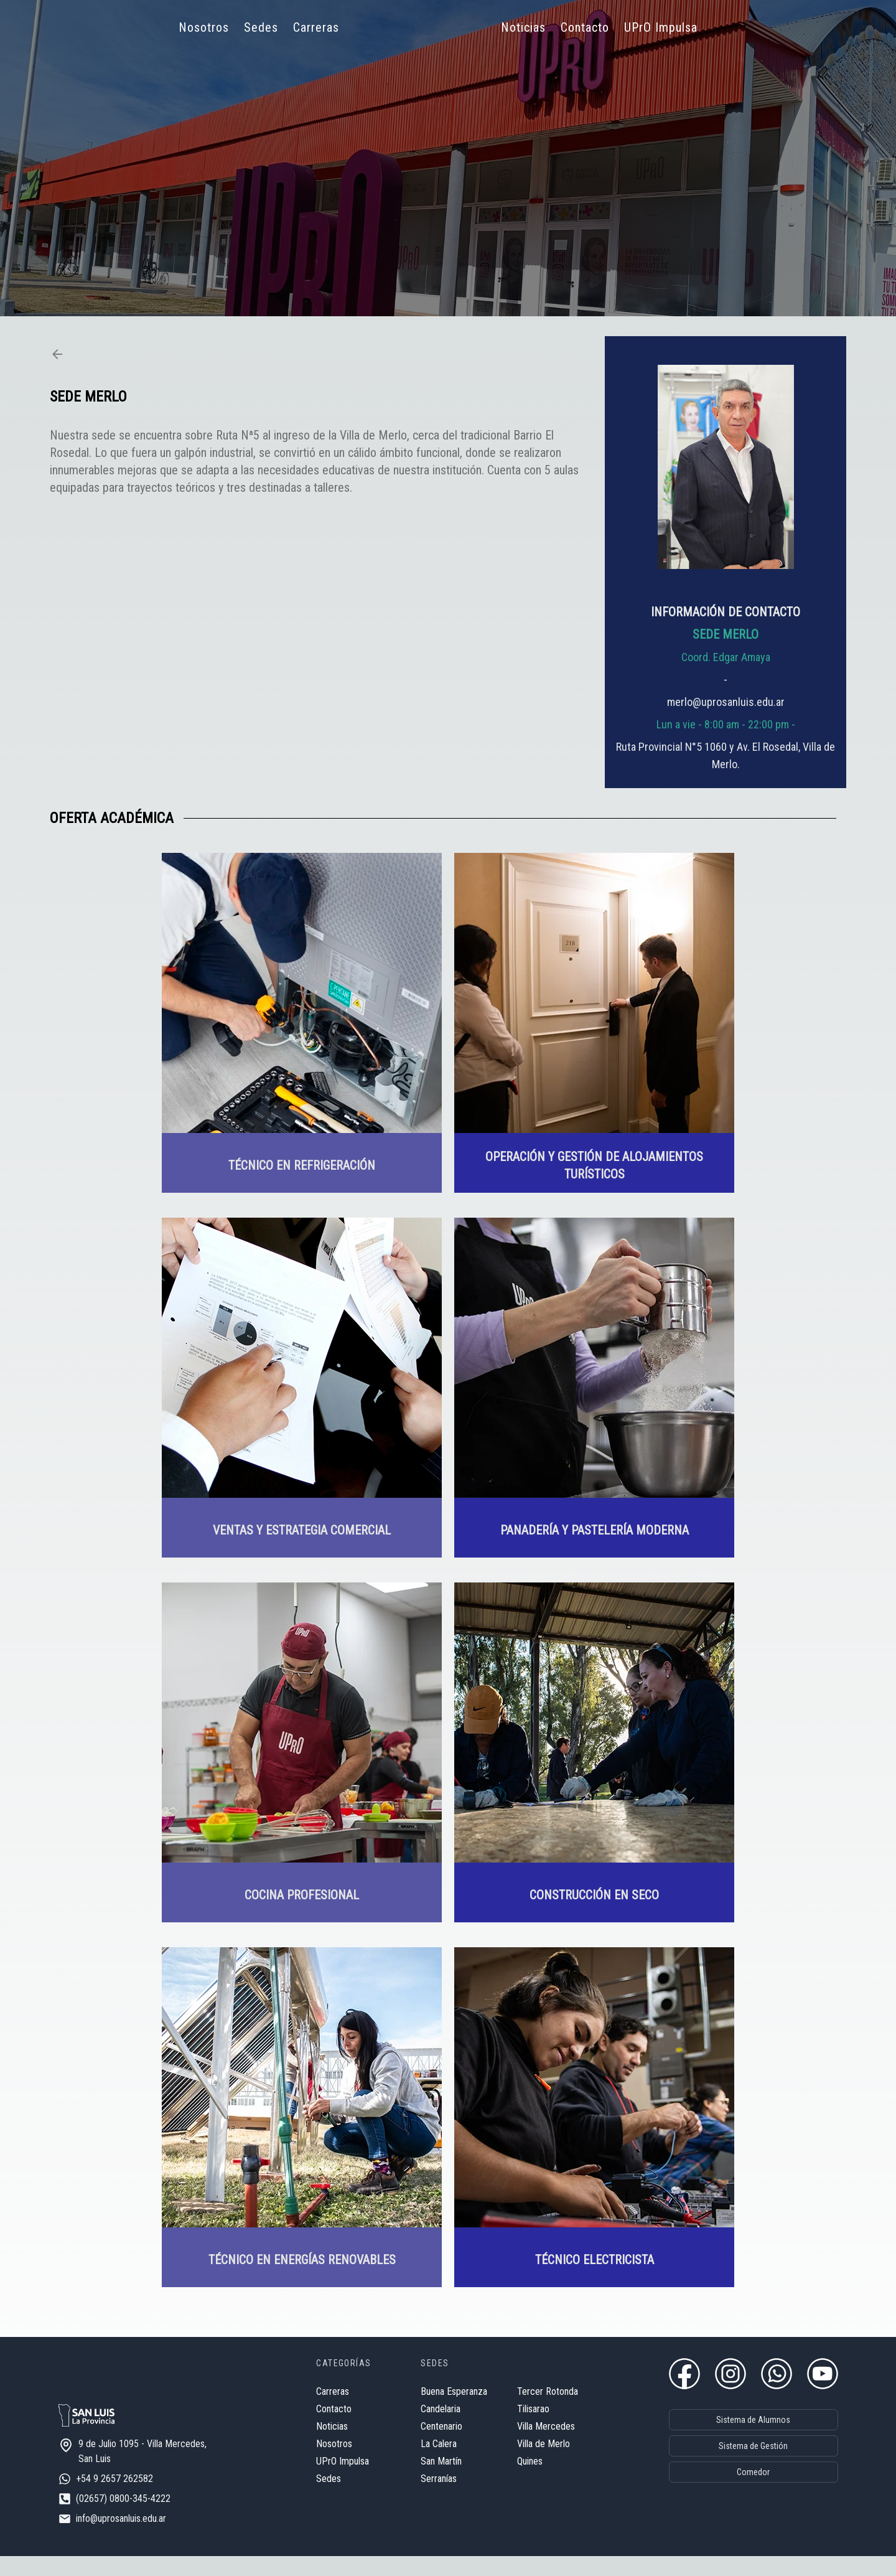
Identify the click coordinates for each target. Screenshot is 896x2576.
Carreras (316, 27)
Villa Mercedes (528, 2431)
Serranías (421, 2483)
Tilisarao (515, 2414)
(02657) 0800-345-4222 (141, 2518)
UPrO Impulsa (661, 27)
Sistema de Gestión (735, 2450)
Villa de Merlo (525, 2449)
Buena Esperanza (436, 2396)
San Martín (423, 2466)
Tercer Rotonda (529, 2396)
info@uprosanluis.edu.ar (139, 2538)
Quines (512, 2466)
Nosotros (204, 27)
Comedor (735, 2476)
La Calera (421, 2449)
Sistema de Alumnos (735, 2423)
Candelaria (422, 2414)
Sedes (261, 27)
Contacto (585, 27)
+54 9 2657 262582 (132, 2498)
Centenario (423, 2431)
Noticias (523, 27)
